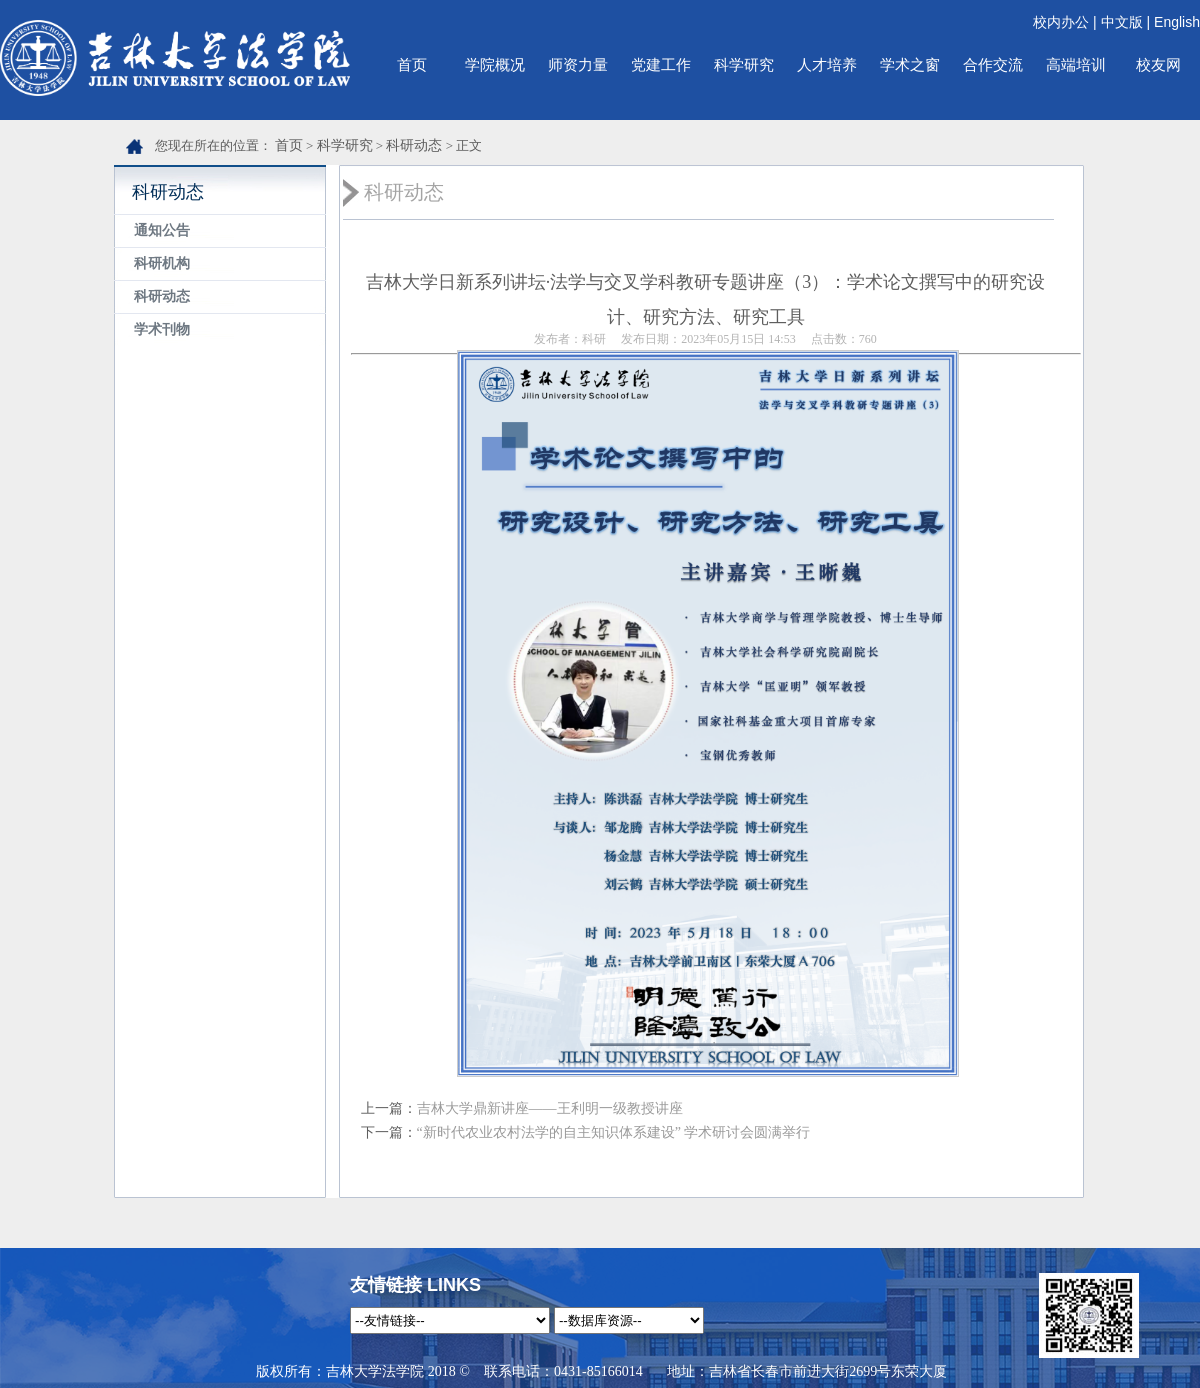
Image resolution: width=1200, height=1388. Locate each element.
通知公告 (162, 230)
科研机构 (162, 263)
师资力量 (578, 64)
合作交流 (993, 64)
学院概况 (495, 64)
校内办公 (1061, 22)
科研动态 (414, 145)
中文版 (1122, 22)
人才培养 (827, 64)
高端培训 (1076, 64)
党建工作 (661, 64)
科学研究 (744, 64)
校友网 (1158, 64)
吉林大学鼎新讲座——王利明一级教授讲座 (550, 1108)
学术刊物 (162, 329)
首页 (412, 64)
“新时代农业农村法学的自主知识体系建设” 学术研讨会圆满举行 (614, 1132)
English (1177, 22)
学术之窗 (910, 64)
